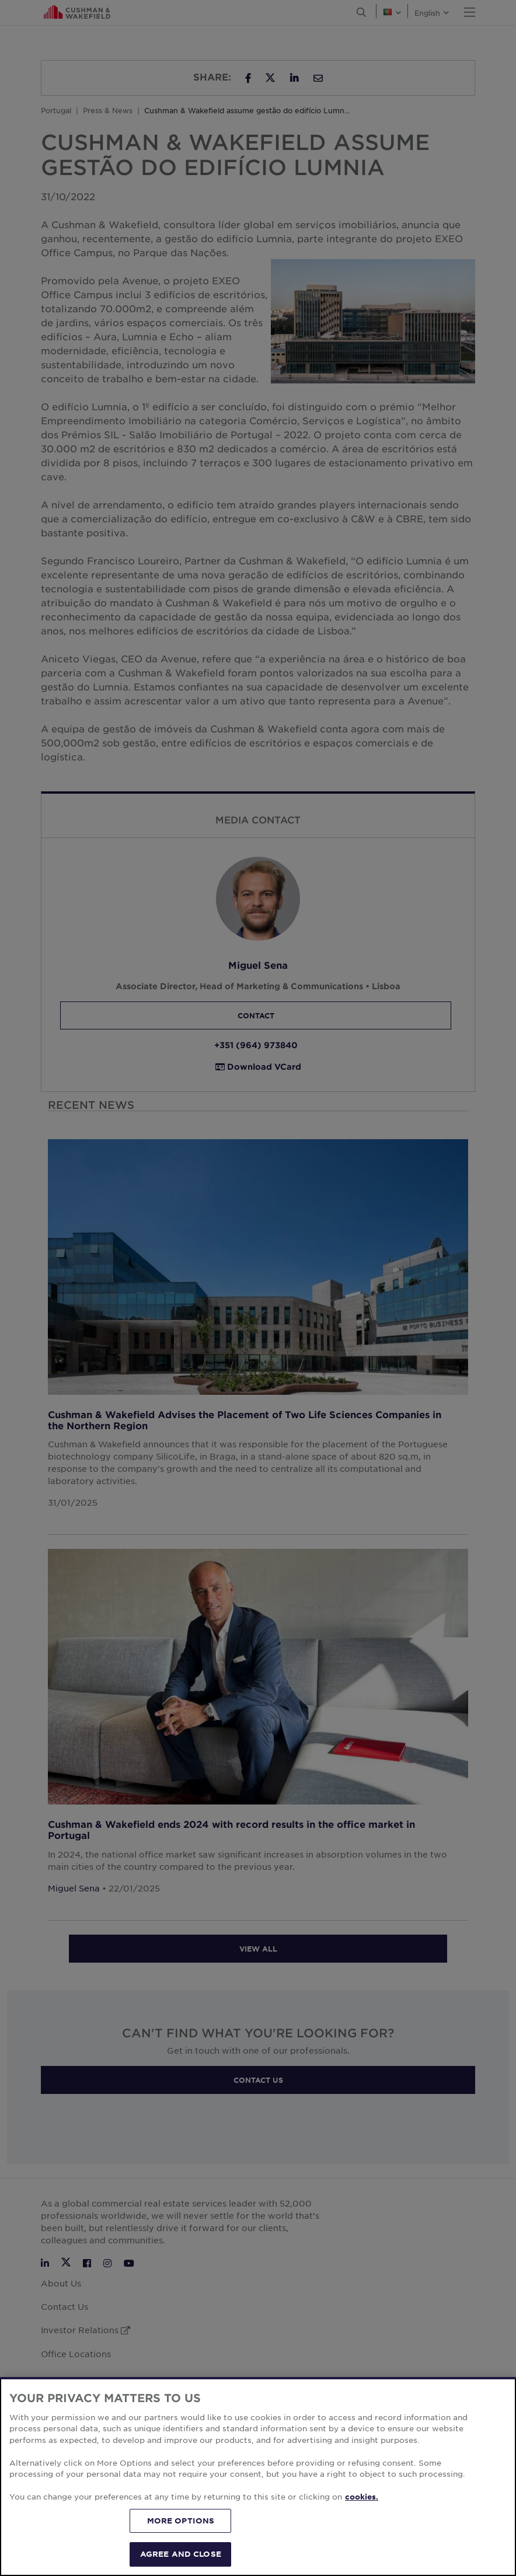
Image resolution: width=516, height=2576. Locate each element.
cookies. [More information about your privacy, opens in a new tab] (361, 2496)
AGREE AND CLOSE (180, 2553)
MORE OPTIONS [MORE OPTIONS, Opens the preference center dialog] (181, 2520)
